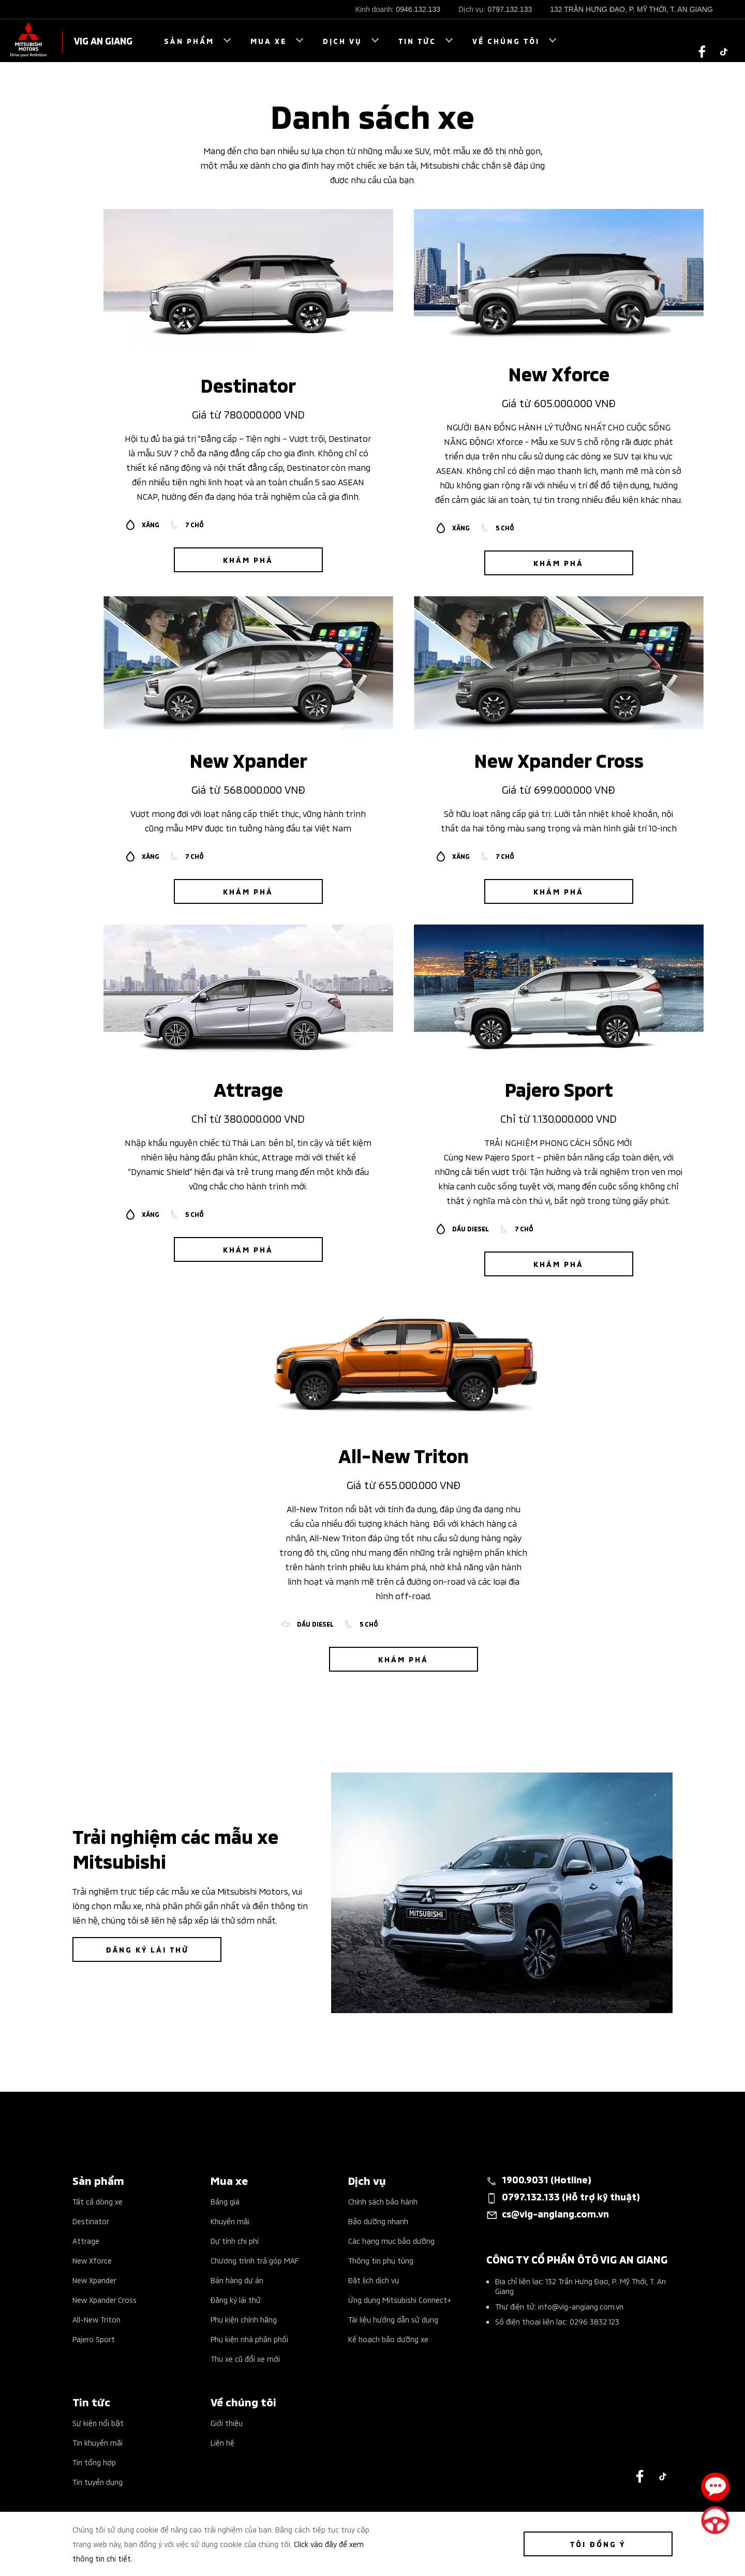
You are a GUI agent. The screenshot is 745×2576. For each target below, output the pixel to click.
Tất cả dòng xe (97, 2201)
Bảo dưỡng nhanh (378, 2221)
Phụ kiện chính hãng (244, 2319)
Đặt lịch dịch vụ (373, 2280)
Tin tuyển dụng (97, 2481)
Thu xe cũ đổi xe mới (245, 2358)
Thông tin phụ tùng (380, 2260)
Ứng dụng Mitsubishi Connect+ (399, 2299)
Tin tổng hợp (94, 2462)
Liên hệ (222, 2442)
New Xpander (94, 2280)
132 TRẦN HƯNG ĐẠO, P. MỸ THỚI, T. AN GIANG (631, 9)
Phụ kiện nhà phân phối (249, 2339)
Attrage (85, 2240)
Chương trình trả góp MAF (255, 2260)
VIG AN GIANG (103, 40)
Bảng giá (225, 2201)
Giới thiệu (227, 2423)
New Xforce (92, 2260)
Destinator (90, 2221)
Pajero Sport (93, 2339)
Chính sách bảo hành (383, 2201)
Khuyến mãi (230, 2221)
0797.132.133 (510, 9)
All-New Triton (96, 2319)
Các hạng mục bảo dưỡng (391, 2240)
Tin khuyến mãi (97, 2442)
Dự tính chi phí (235, 2240)
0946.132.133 (418, 9)
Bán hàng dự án (237, 2280)
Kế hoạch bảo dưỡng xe (388, 2339)
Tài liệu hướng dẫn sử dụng (393, 2319)
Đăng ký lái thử (236, 2299)
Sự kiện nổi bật (98, 2423)
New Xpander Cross (104, 2299)
